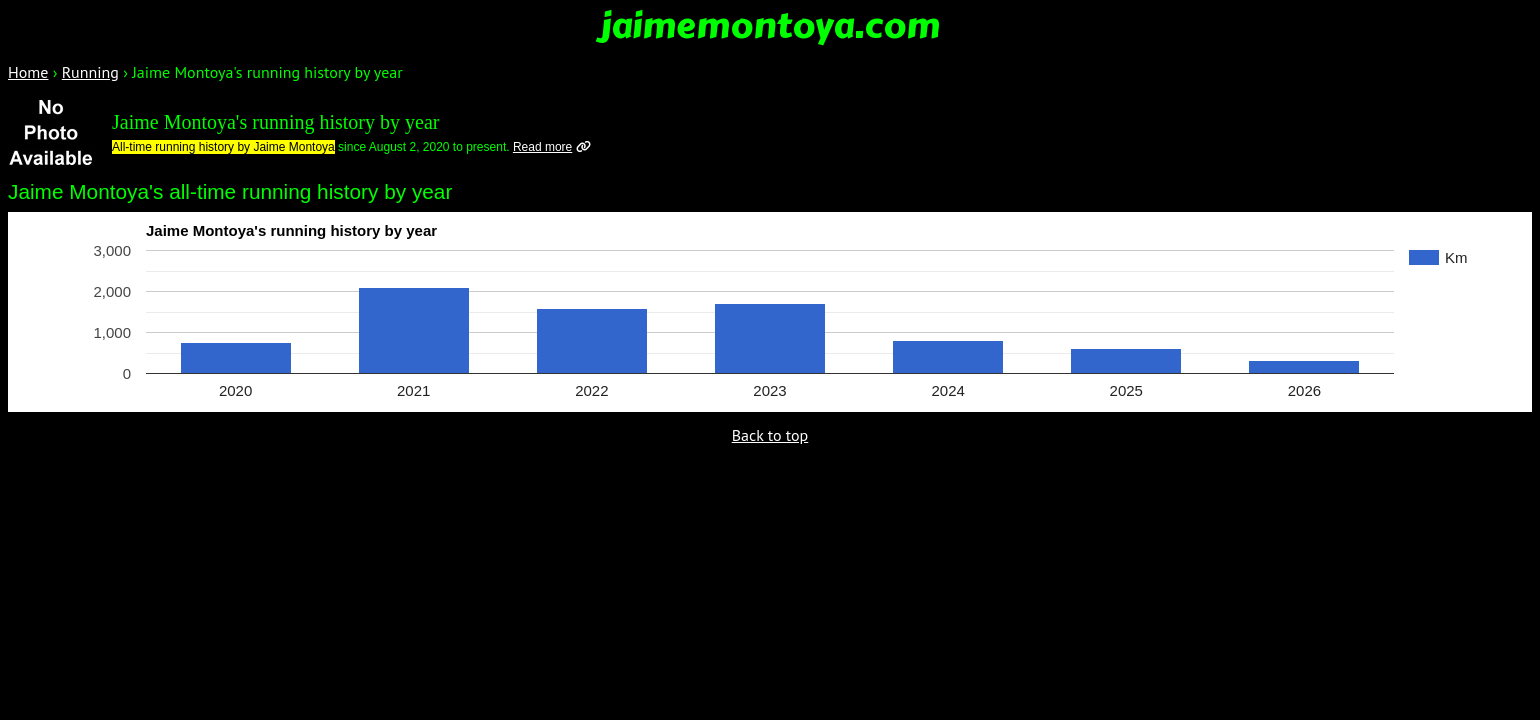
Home (28, 72)
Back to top (770, 435)
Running (90, 72)
